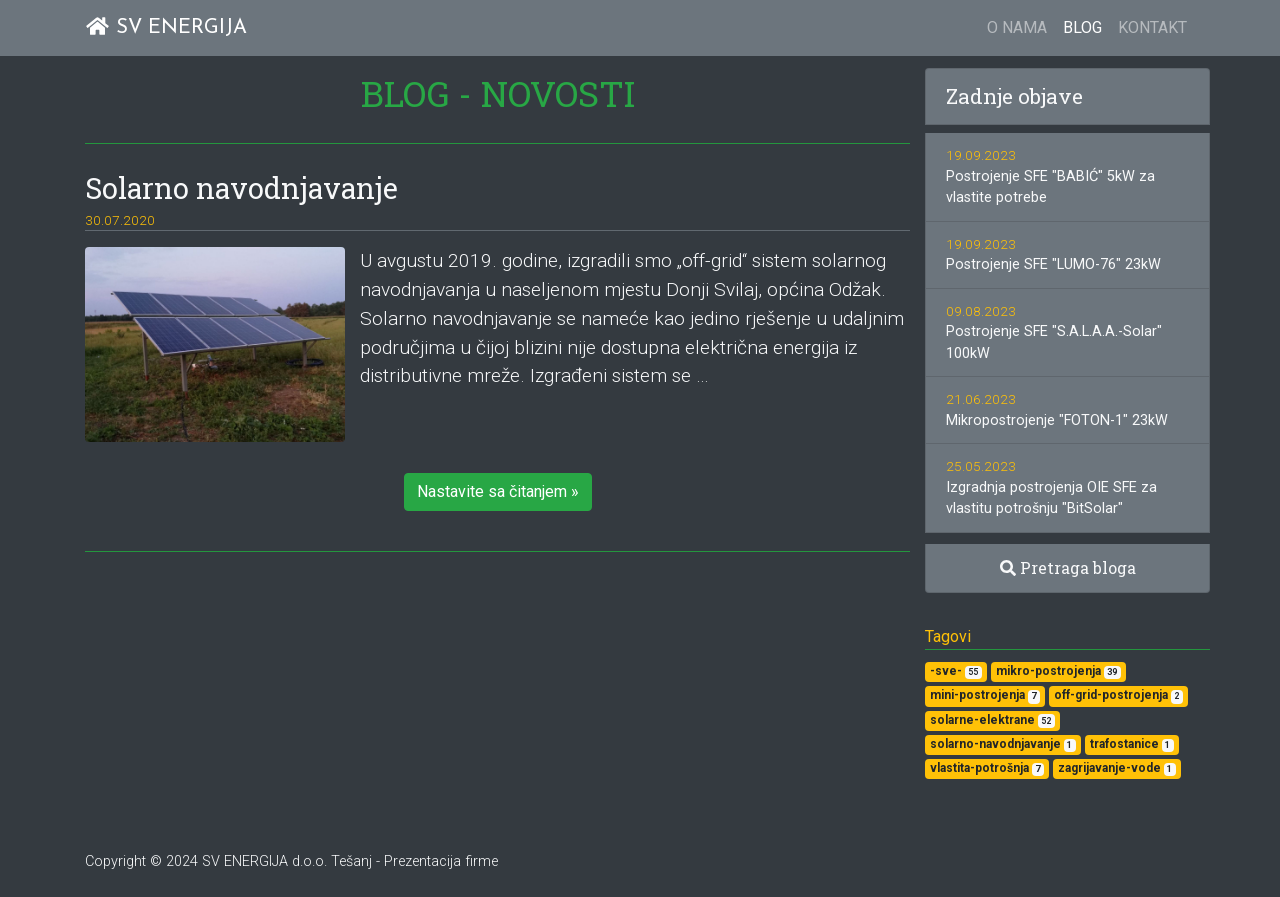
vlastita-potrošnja (987, 768)
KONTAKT (1152, 27)
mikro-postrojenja (1058, 671)
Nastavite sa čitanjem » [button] (498, 491)
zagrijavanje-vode (1117, 768)
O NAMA (1017, 27)
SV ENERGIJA (166, 27)
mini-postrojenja (985, 695)
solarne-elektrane (992, 720)
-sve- (956, 671)
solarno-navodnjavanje (1003, 744)
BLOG (1082, 27)
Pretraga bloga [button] (1068, 567)
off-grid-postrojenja (1118, 695)
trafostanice (1132, 744)
